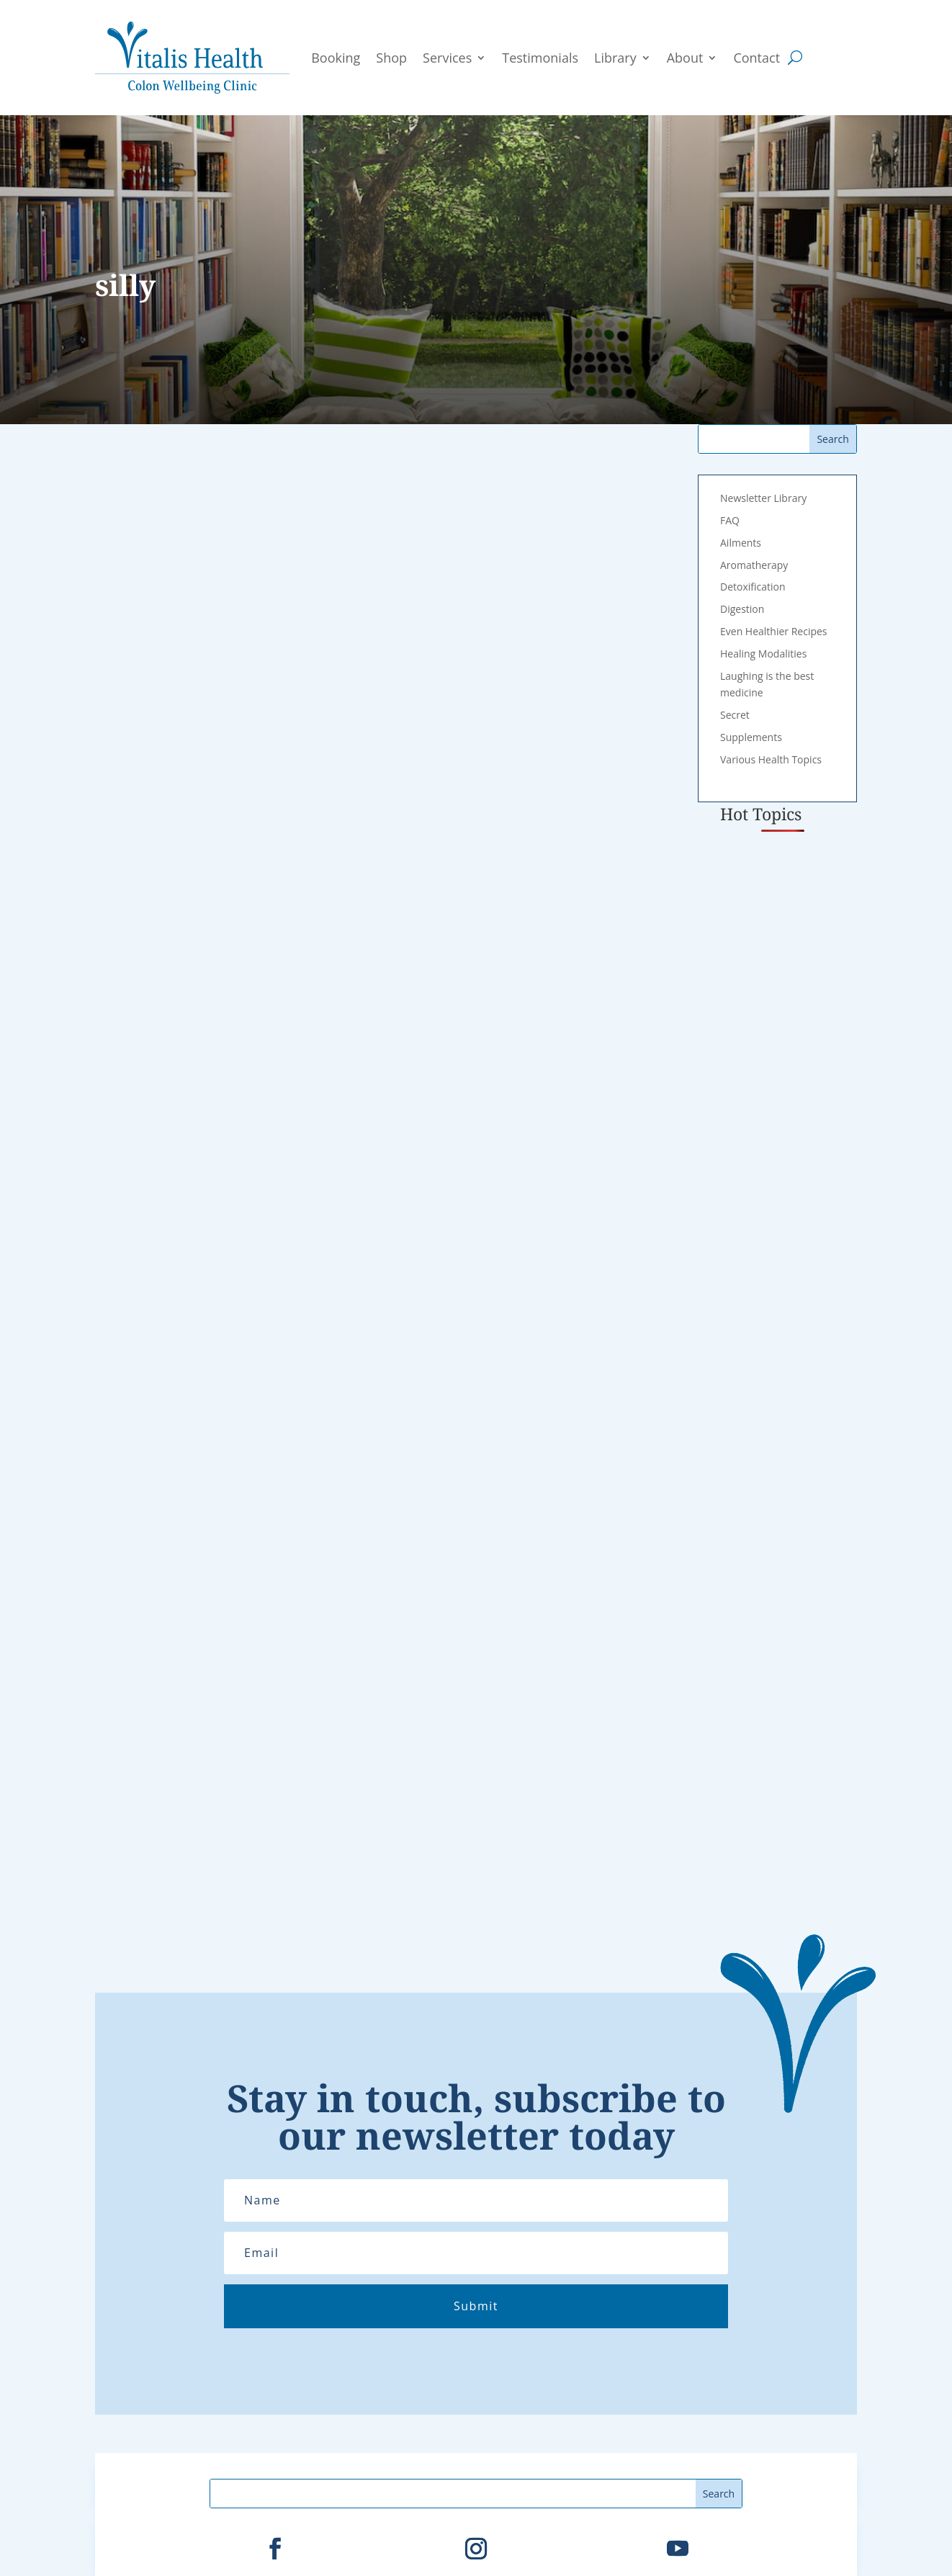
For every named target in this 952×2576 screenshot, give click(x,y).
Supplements (751, 737)
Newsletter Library (763, 498)
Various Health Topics (771, 759)
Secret (735, 715)
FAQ (730, 520)
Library (615, 57)
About (685, 57)
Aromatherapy (754, 565)
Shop (391, 57)
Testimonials (540, 57)
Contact (756, 57)
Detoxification (753, 586)
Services (447, 57)
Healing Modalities (763, 653)
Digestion (742, 609)
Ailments (740, 542)
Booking (335, 57)
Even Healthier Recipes (773, 631)
